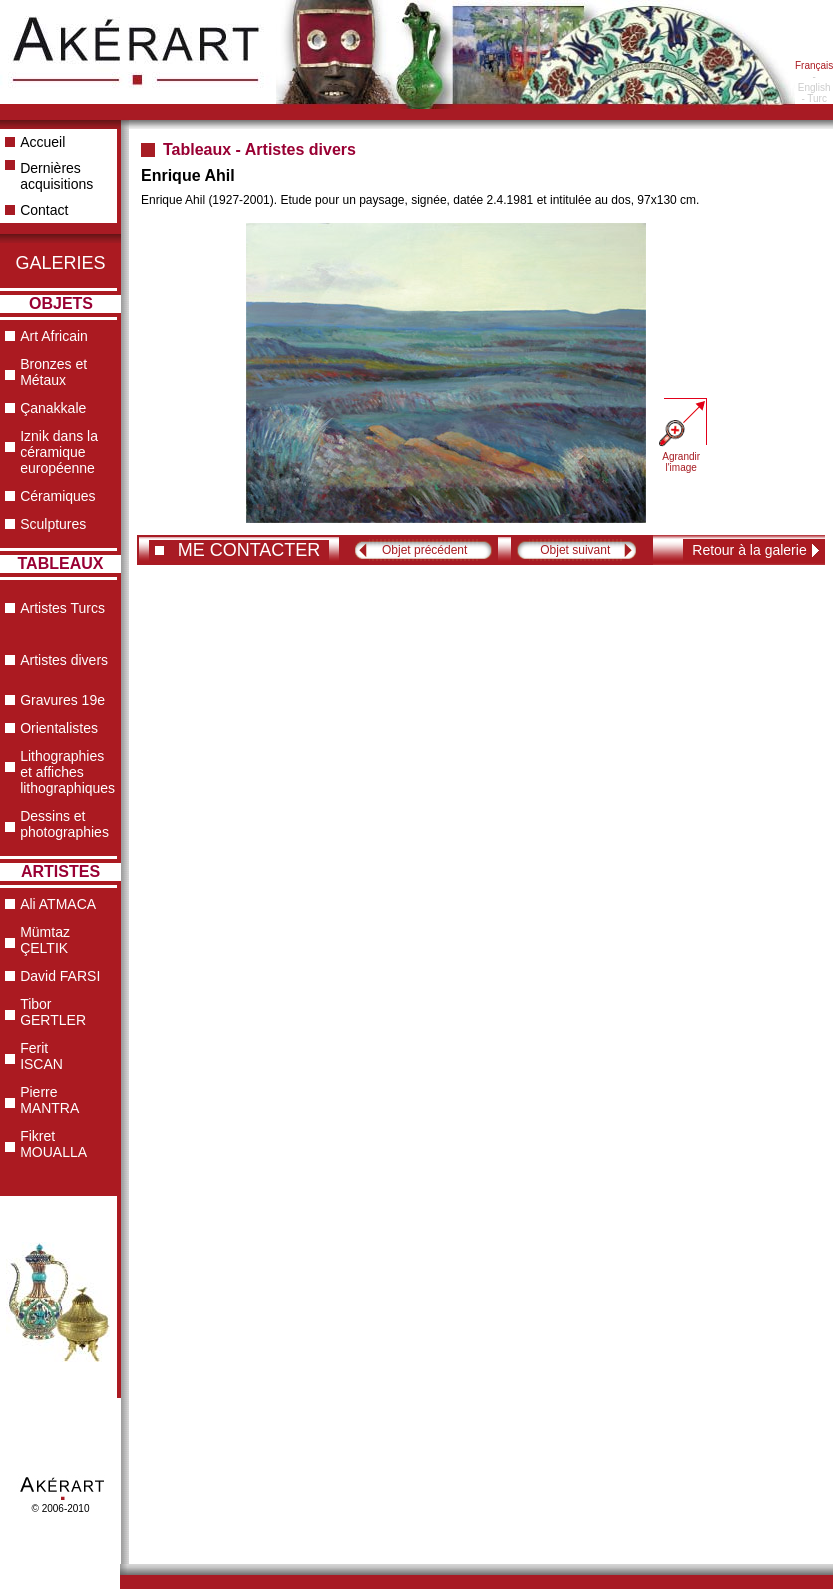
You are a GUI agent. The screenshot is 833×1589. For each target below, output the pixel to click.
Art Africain (54, 336)
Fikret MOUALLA (53, 1144)
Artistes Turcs (62, 608)
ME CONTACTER (249, 550)
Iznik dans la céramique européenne (59, 452)
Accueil (42, 142)
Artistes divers (64, 660)
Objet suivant (575, 550)
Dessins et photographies (64, 824)
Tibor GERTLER (53, 1012)
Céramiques (57, 496)
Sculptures (53, 524)
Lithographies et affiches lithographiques (67, 772)
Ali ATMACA (58, 904)
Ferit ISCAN (41, 1056)
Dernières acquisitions (56, 176)
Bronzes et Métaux (53, 372)
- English (814, 82)
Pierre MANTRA (49, 1100)
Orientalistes (59, 728)
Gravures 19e (62, 700)
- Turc (814, 98)
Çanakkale (53, 408)
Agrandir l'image (681, 462)
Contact (44, 210)
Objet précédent (424, 550)
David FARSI (60, 976)
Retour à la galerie (749, 550)
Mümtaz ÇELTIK (45, 940)
